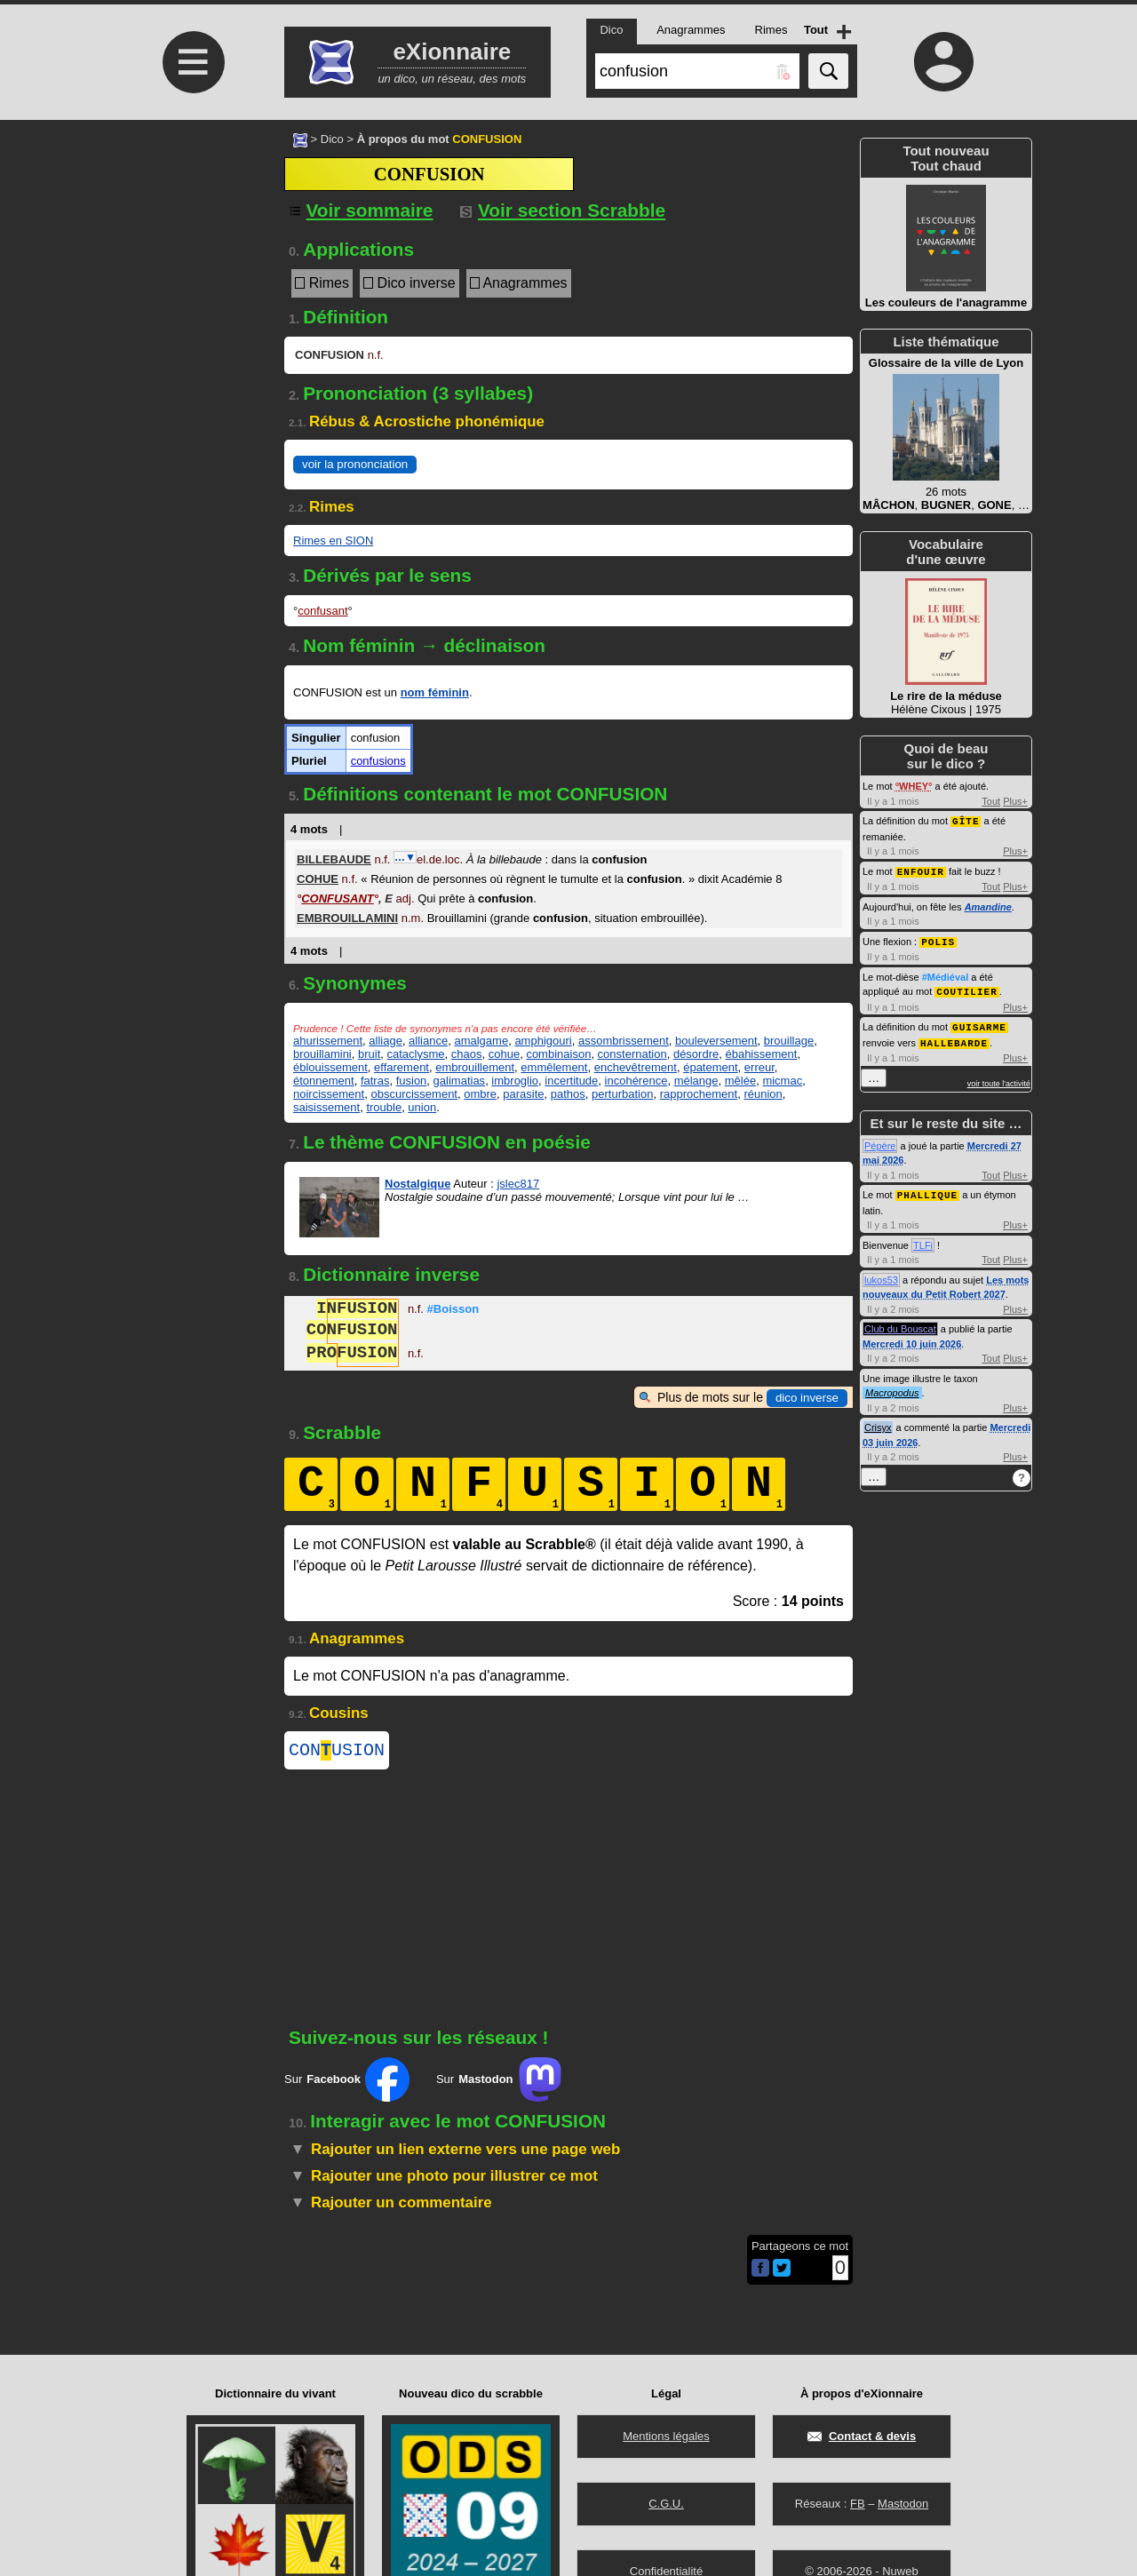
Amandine (988, 905)
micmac (782, 1080)
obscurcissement (413, 1094)
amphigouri (542, 1040)
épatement (710, 1067)
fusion (411, 1080)
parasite (523, 1094)
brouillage (789, 1040)
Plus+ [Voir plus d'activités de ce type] (1015, 801)
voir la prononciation (355, 464)
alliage (385, 1040)
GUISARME (979, 1023)
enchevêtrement (635, 1067)
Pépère (879, 1140)
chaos (466, 1054)
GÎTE (965, 820)
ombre (480, 1094)
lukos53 (881, 1273)
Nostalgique (417, 1183)
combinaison (558, 1054)
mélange (696, 1080)
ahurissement (327, 1040)
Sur (346, 2083)
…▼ (405, 857)
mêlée (740, 1080)
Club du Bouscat (900, 1322)
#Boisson (453, 1310)
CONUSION (337, 1752)
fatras (375, 1080)
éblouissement (330, 1067)
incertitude (571, 1080)
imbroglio (514, 1080)
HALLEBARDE (954, 1038)
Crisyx (878, 1421)
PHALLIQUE (927, 1189)
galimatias (459, 1080)
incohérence (636, 1080)
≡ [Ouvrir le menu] (193, 62)
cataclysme (416, 1054)
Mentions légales (666, 2436)
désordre (696, 1054)
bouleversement (716, 1040)
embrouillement (474, 1067)
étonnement (323, 1080)
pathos (568, 1094)
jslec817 (518, 1183)
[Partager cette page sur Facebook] (760, 2272)
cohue (504, 1054)
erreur (759, 1067)
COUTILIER (966, 988)
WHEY (913, 786)
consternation (632, 1054)
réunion (762, 1094)
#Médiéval (945, 974)
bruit (369, 1054)
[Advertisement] (191, 269)
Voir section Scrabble (562, 210)
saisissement (326, 1107)
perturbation (622, 1094)
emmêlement (554, 1067)
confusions (378, 760)
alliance (428, 1040)
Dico (332, 139)
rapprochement (698, 1094)
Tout (991, 801)
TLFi (923, 1239)
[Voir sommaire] (358, 210)
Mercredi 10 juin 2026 (912, 1337)
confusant (322, 610)
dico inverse (807, 1397)
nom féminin (435, 692)
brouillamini (322, 1054)
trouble (384, 1107)
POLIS (938, 939)
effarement (401, 1067)
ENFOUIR (920, 870)
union (422, 1107)
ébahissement (761, 1054)
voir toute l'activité (998, 1078)
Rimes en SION (333, 540)
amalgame (481, 1040)
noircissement (328, 1094)
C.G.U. (666, 2503)
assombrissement (623, 1040)
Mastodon (903, 2503)
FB (857, 2503)
